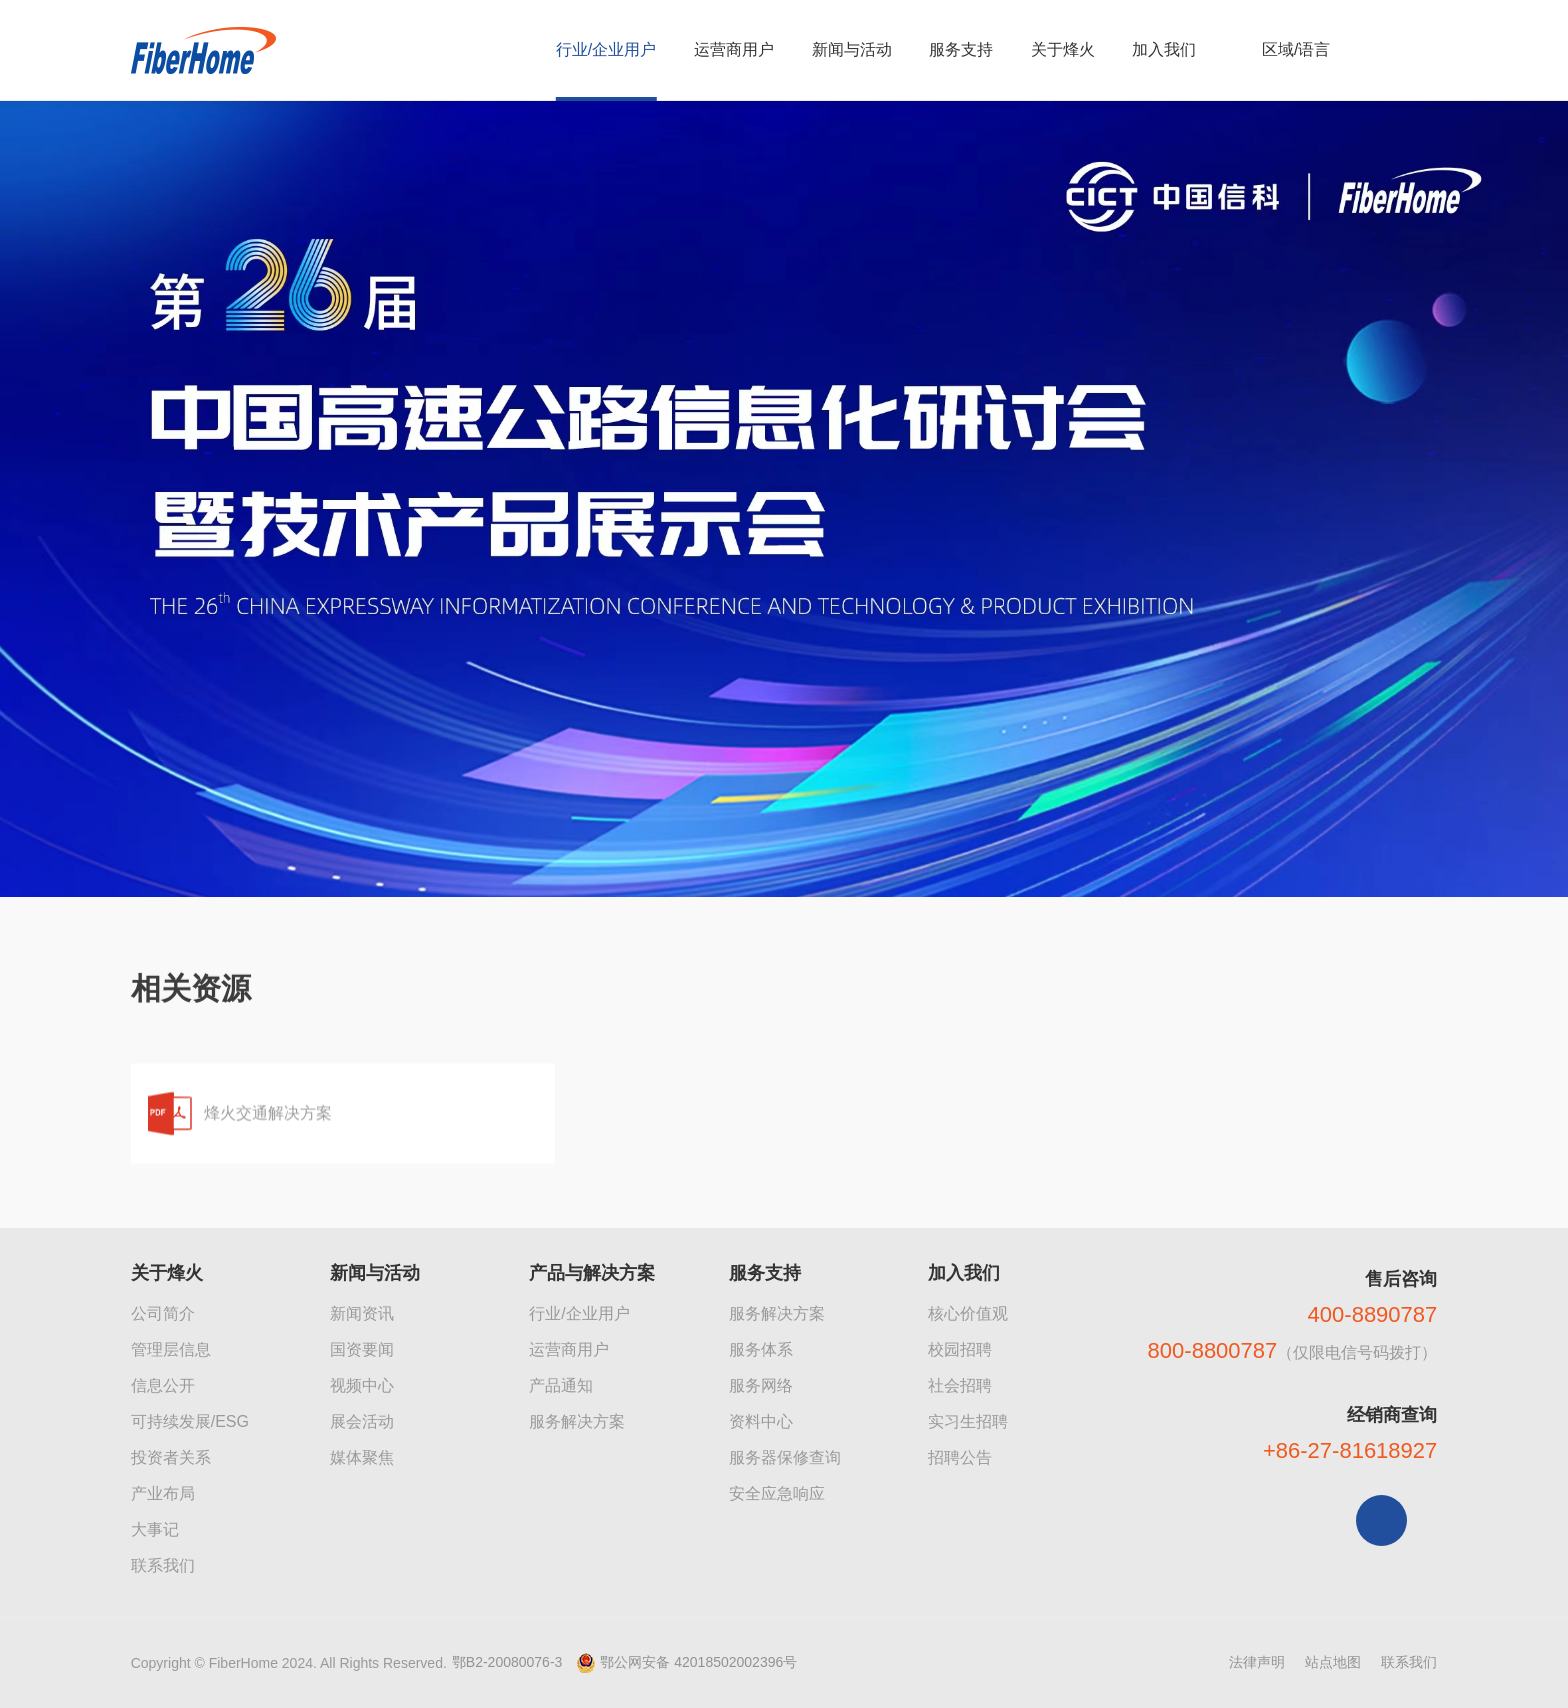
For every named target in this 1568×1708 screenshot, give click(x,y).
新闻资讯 (362, 1313)
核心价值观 (968, 1313)
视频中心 (362, 1385)
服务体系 (761, 1349)
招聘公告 (960, 1457)
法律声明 (1257, 1662)
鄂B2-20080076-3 (507, 1662)
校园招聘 (960, 1349)
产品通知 (561, 1385)
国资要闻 (362, 1349)
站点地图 (1333, 1662)
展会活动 (362, 1421)
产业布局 (163, 1493)
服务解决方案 (577, 1421)
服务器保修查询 (785, 1457)
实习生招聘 (968, 1421)
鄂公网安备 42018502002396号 (698, 1662)
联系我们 (163, 1565)
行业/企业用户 (579, 1313)
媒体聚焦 (362, 1457)
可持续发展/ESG (190, 1421)
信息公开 (163, 1385)
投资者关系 (171, 1457)
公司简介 (163, 1313)
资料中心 (761, 1421)
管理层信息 (171, 1349)
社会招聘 (960, 1385)
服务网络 (761, 1385)
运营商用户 (569, 1349)
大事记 (155, 1529)
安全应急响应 (777, 1493)
